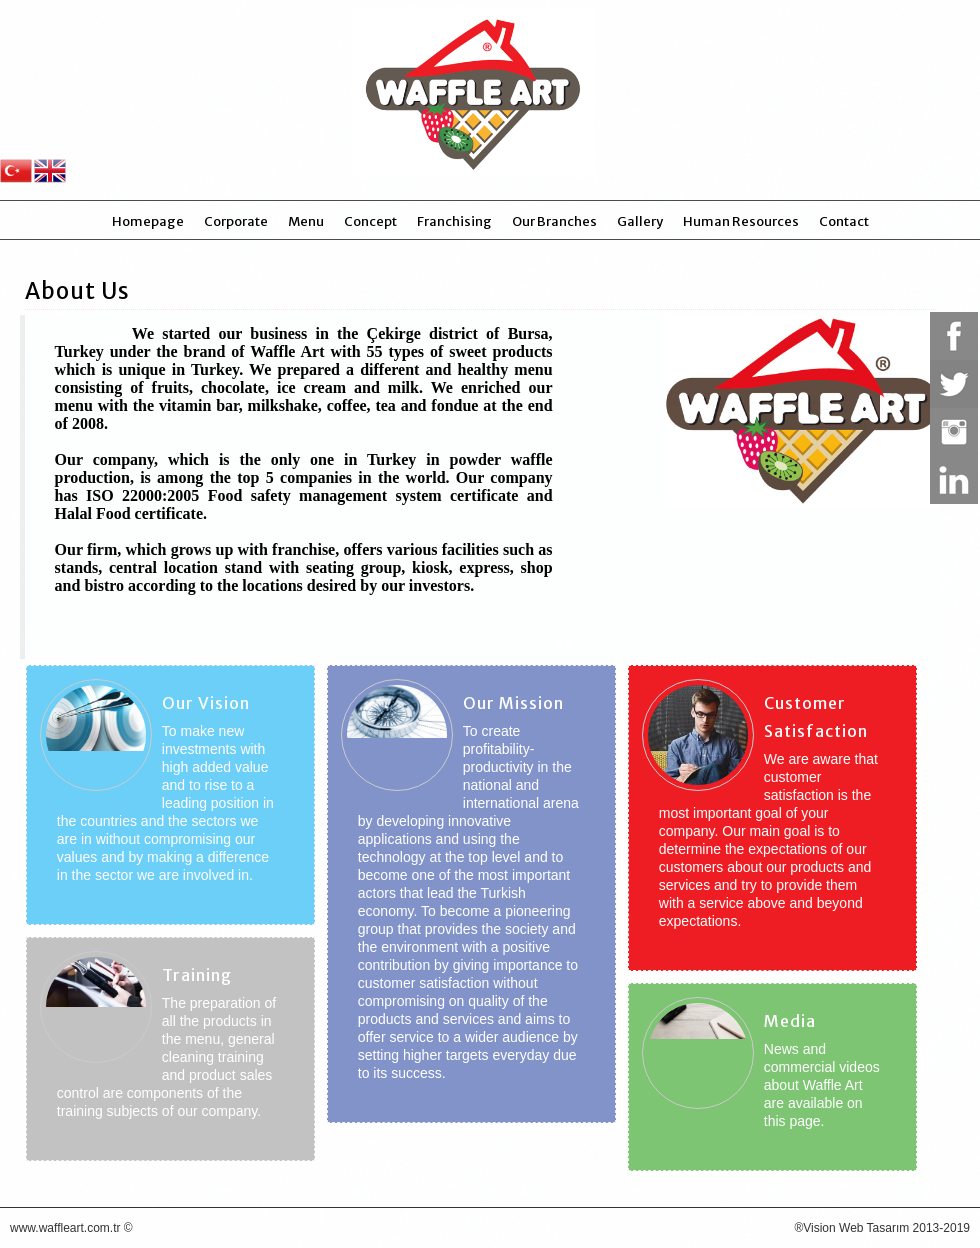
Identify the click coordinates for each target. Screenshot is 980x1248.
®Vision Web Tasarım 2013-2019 (882, 1228)
